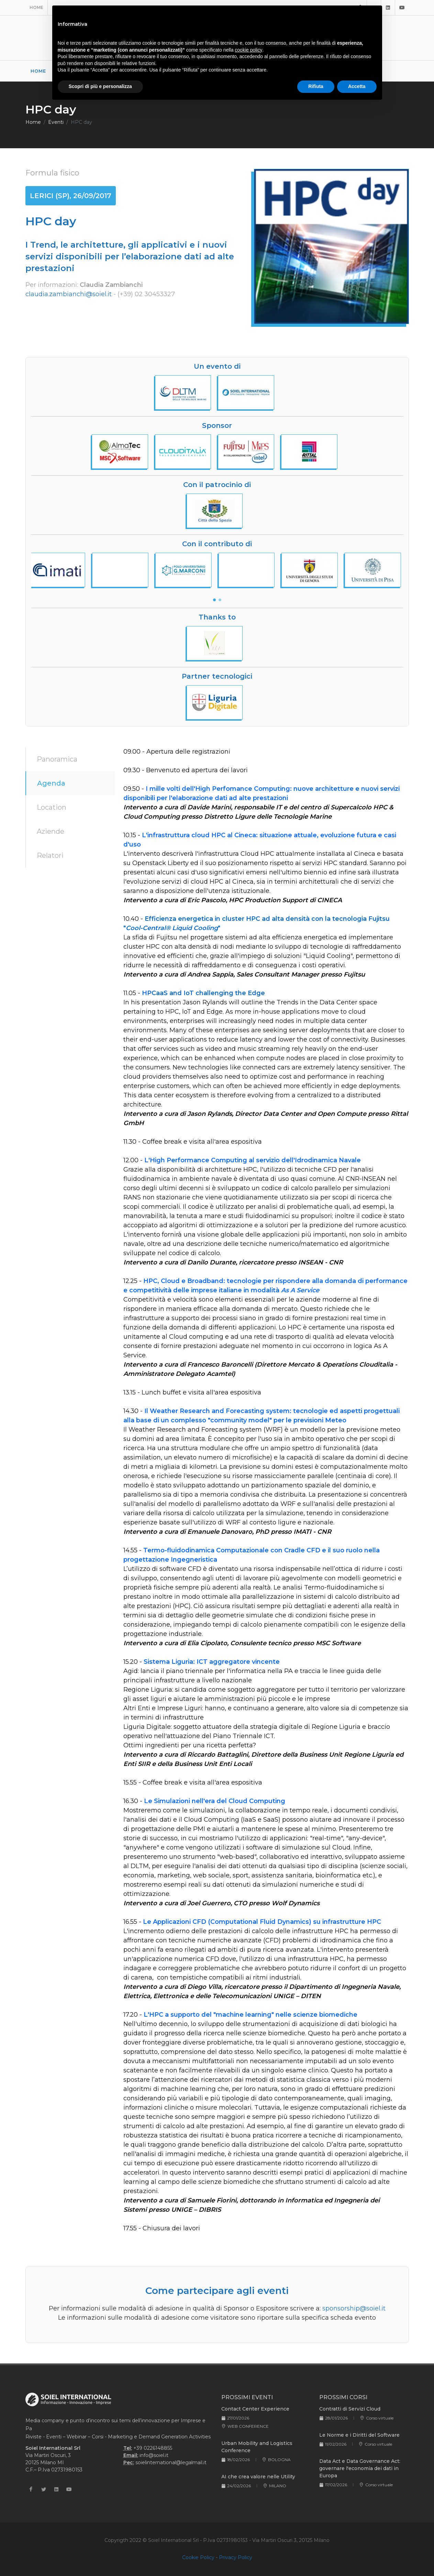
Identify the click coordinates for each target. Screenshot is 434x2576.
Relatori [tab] (50, 855)
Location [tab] (51, 807)
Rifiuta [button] (315, 86)
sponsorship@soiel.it (354, 2308)
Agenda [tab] (51, 783)
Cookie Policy (198, 2557)
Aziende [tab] (50, 831)
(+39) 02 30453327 (146, 294)
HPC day (81, 122)
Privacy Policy (235, 2557)
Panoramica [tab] (57, 759)
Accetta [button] (357, 86)
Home (36, 7)
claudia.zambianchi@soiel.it (68, 294)
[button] (214, 600)
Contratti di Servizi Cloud (349, 2409)
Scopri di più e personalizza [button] (100, 86)
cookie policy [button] (248, 50)
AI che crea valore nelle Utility (258, 2476)
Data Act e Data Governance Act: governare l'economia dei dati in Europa (359, 2468)
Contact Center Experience (255, 2409)
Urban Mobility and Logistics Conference (256, 2447)
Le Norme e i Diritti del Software (359, 2435)
